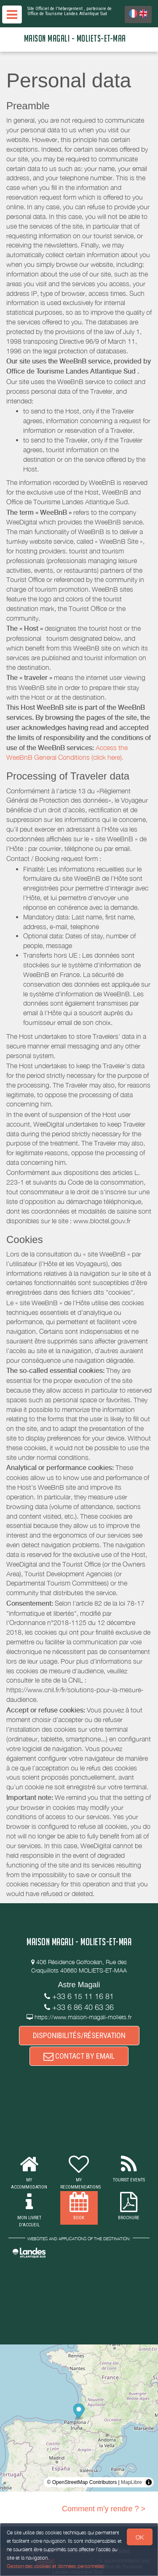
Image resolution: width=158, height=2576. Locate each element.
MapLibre (131, 2482)
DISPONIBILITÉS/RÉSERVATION (79, 2035)
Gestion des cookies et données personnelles (55, 2566)
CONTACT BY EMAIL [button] (79, 2056)
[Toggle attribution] (149, 2482)
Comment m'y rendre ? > (103, 2509)
